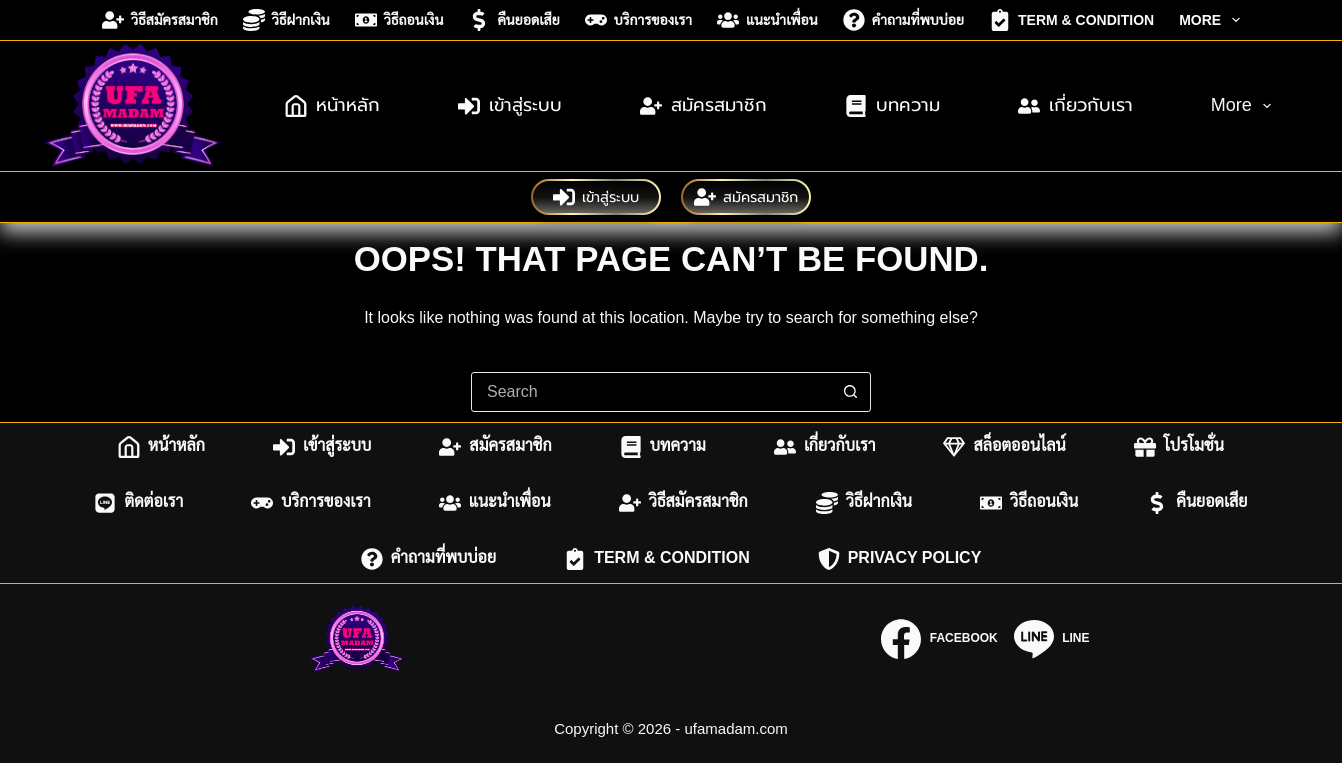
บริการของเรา (638, 20)
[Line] (1052, 639)
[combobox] (652, 392)
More (1213, 20)
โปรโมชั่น (1179, 447)
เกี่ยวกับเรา (1075, 106)
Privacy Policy (900, 559)
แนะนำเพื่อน (767, 20)
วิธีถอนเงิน (399, 20)
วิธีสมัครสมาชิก (160, 20)
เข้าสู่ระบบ (510, 106)
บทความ (892, 106)
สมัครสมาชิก (703, 106)
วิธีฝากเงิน (286, 20)
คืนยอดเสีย (513, 20)
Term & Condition (1071, 20)
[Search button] (851, 392)
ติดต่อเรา (138, 503)
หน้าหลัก (332, 106)
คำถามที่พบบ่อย (903, 20)
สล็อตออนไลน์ (1004, 447)
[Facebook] (939, 639)
